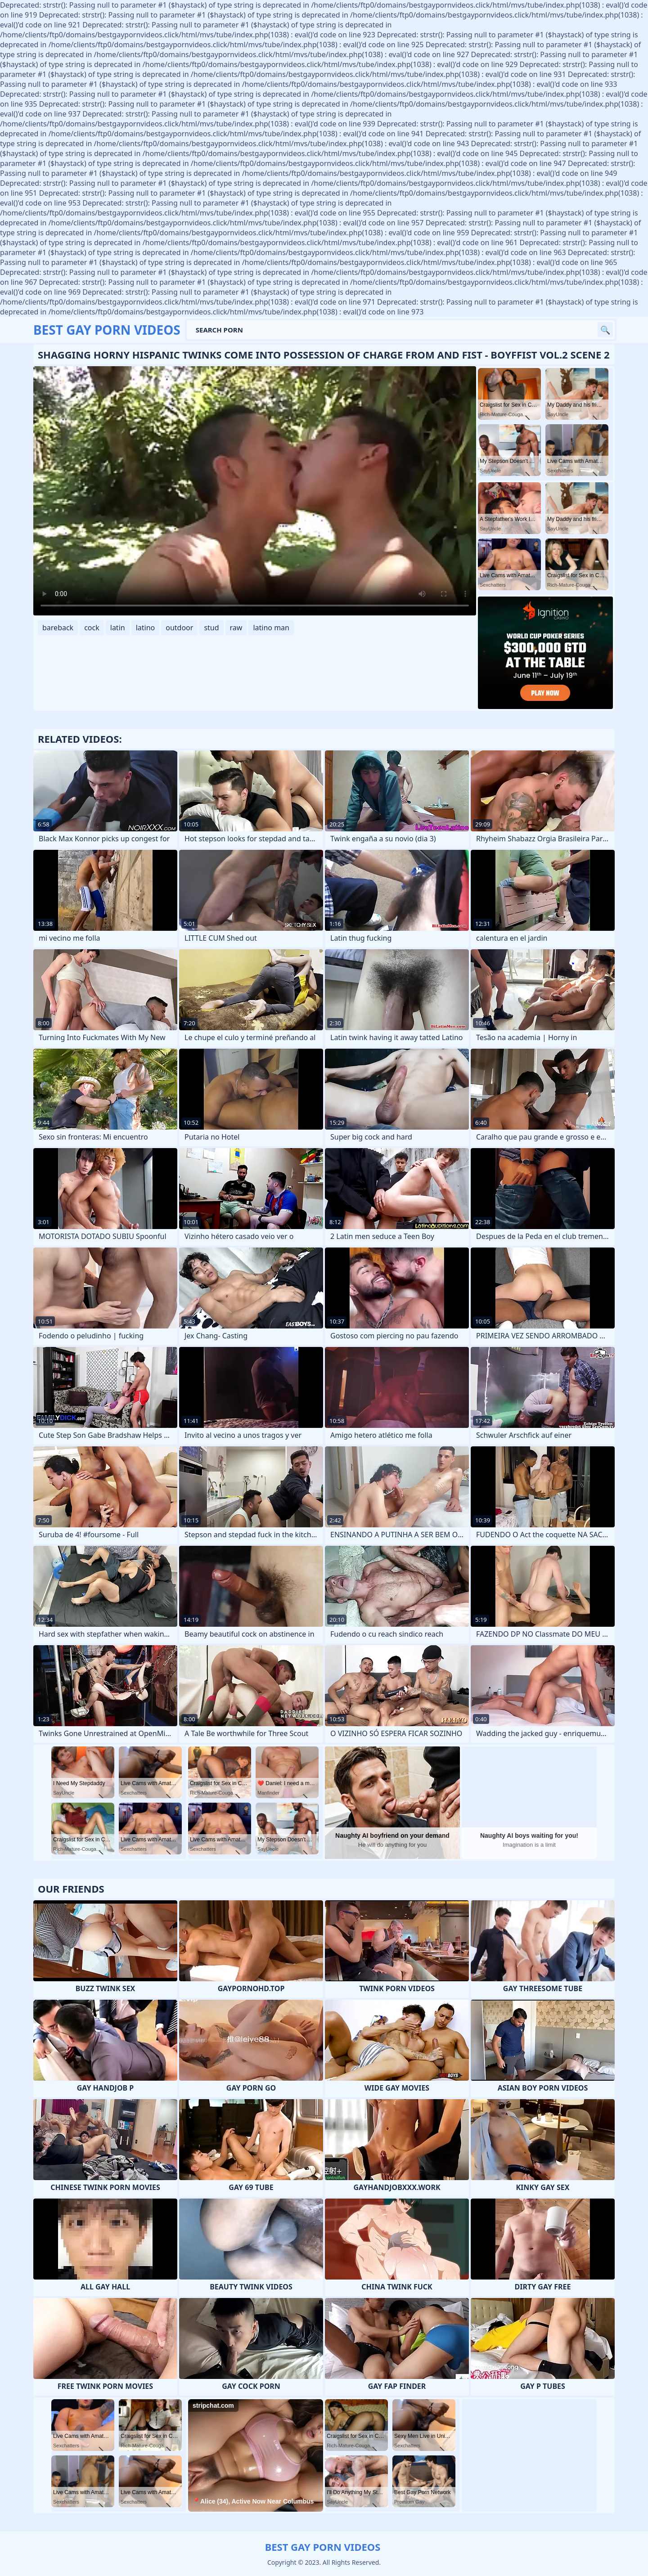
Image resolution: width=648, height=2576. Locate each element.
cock (91, 628)
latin (117, 628)
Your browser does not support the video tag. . (254, 490)
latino (145, 628)
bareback (57, 628)
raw (236, 628)
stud (211, 628)
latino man (271, 628)
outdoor (179, 628)
